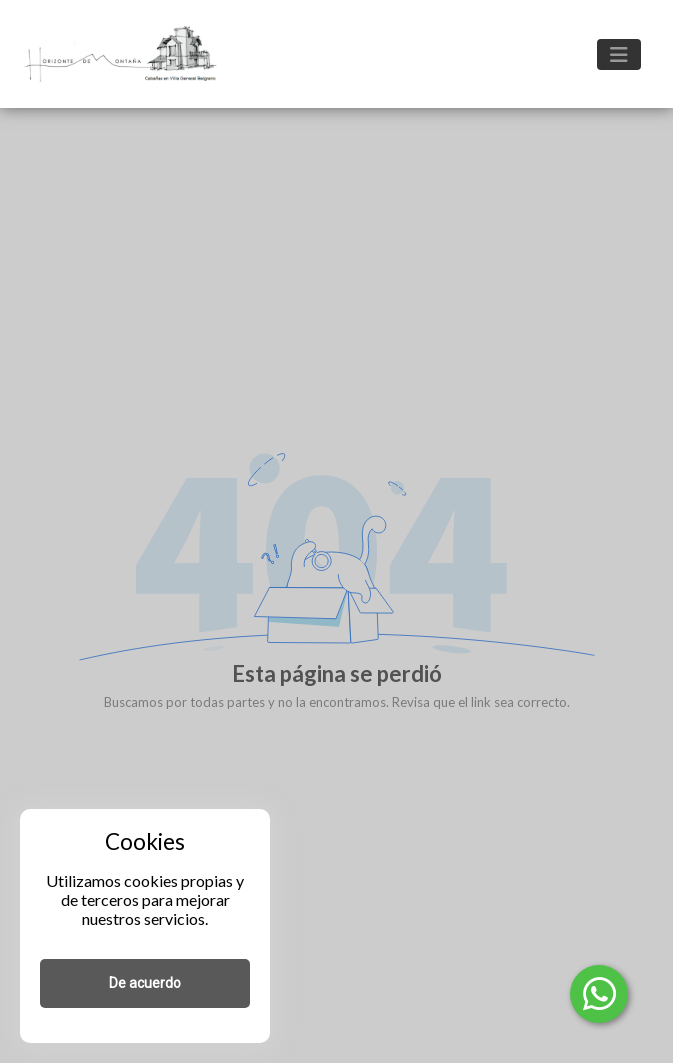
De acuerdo (145, 983)
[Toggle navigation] (619, 54)
